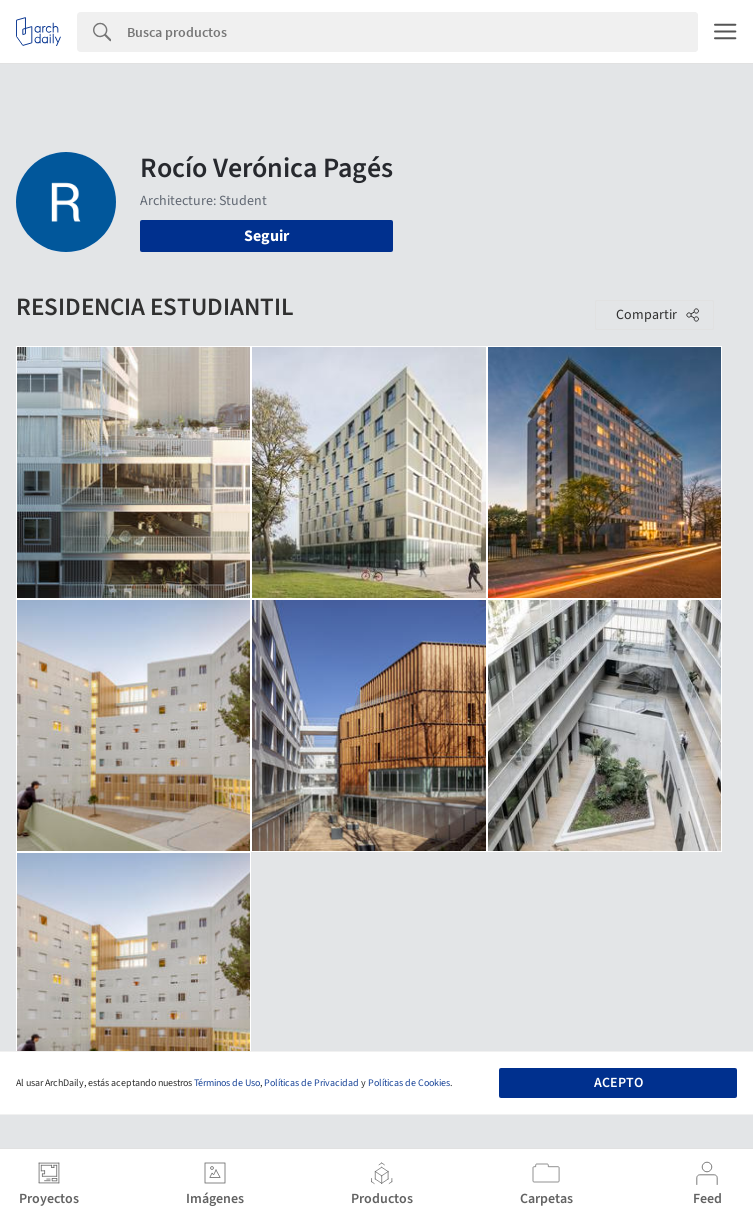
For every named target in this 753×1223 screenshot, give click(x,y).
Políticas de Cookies (409, 1083)
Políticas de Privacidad (311, 1083)
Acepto (618, 1083)
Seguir (266, 236)
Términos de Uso (227, 1083)
